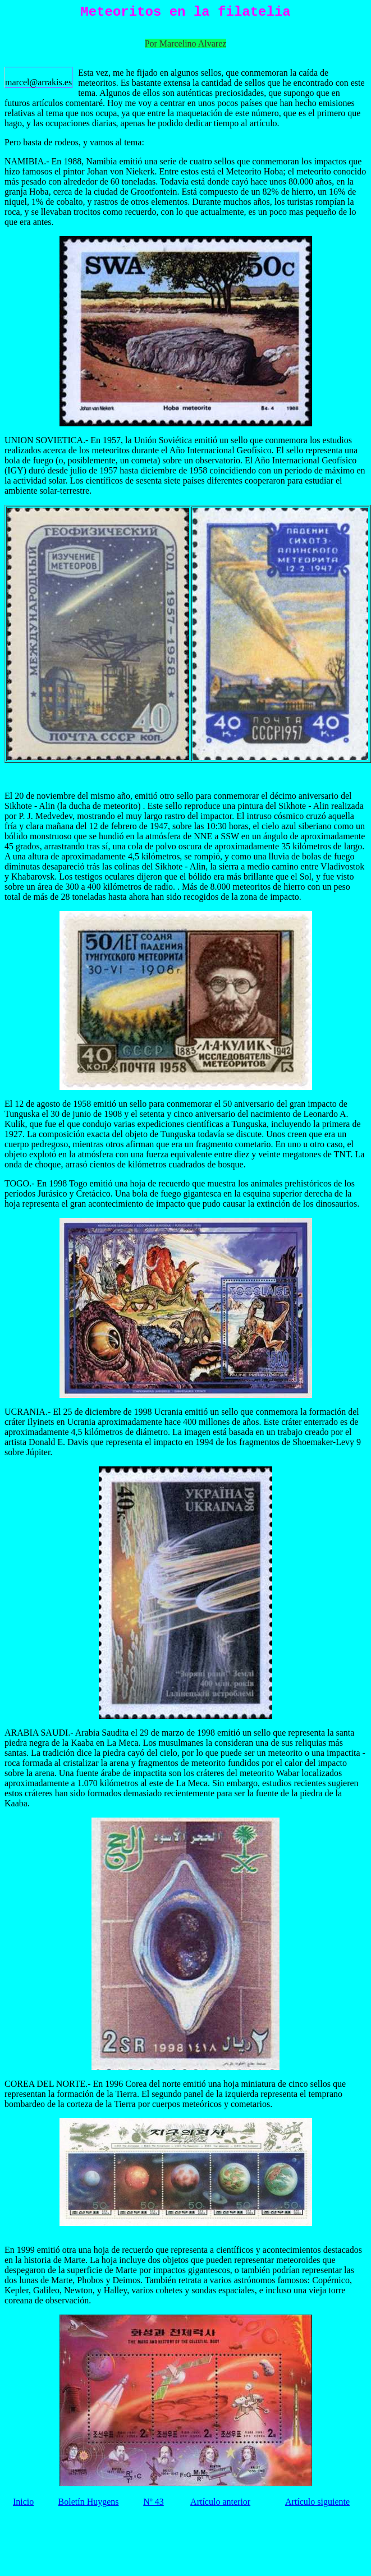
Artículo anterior (220, 2501)
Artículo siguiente (317, 2501)
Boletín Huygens (88, 2501)
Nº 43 (153, 2501)
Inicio (23, 2501)
